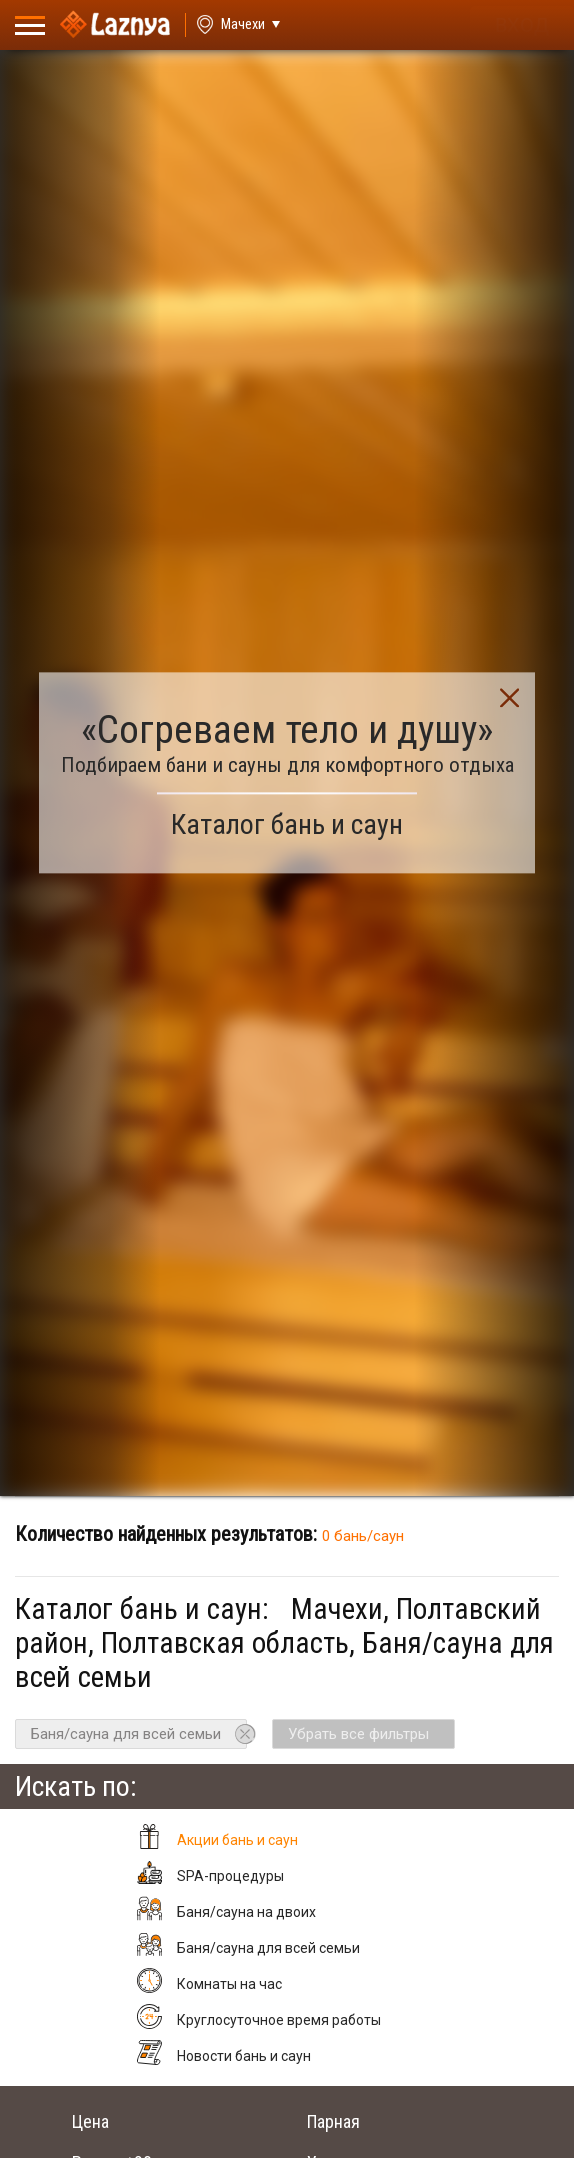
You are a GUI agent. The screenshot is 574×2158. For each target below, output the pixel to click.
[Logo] (115, 25)
